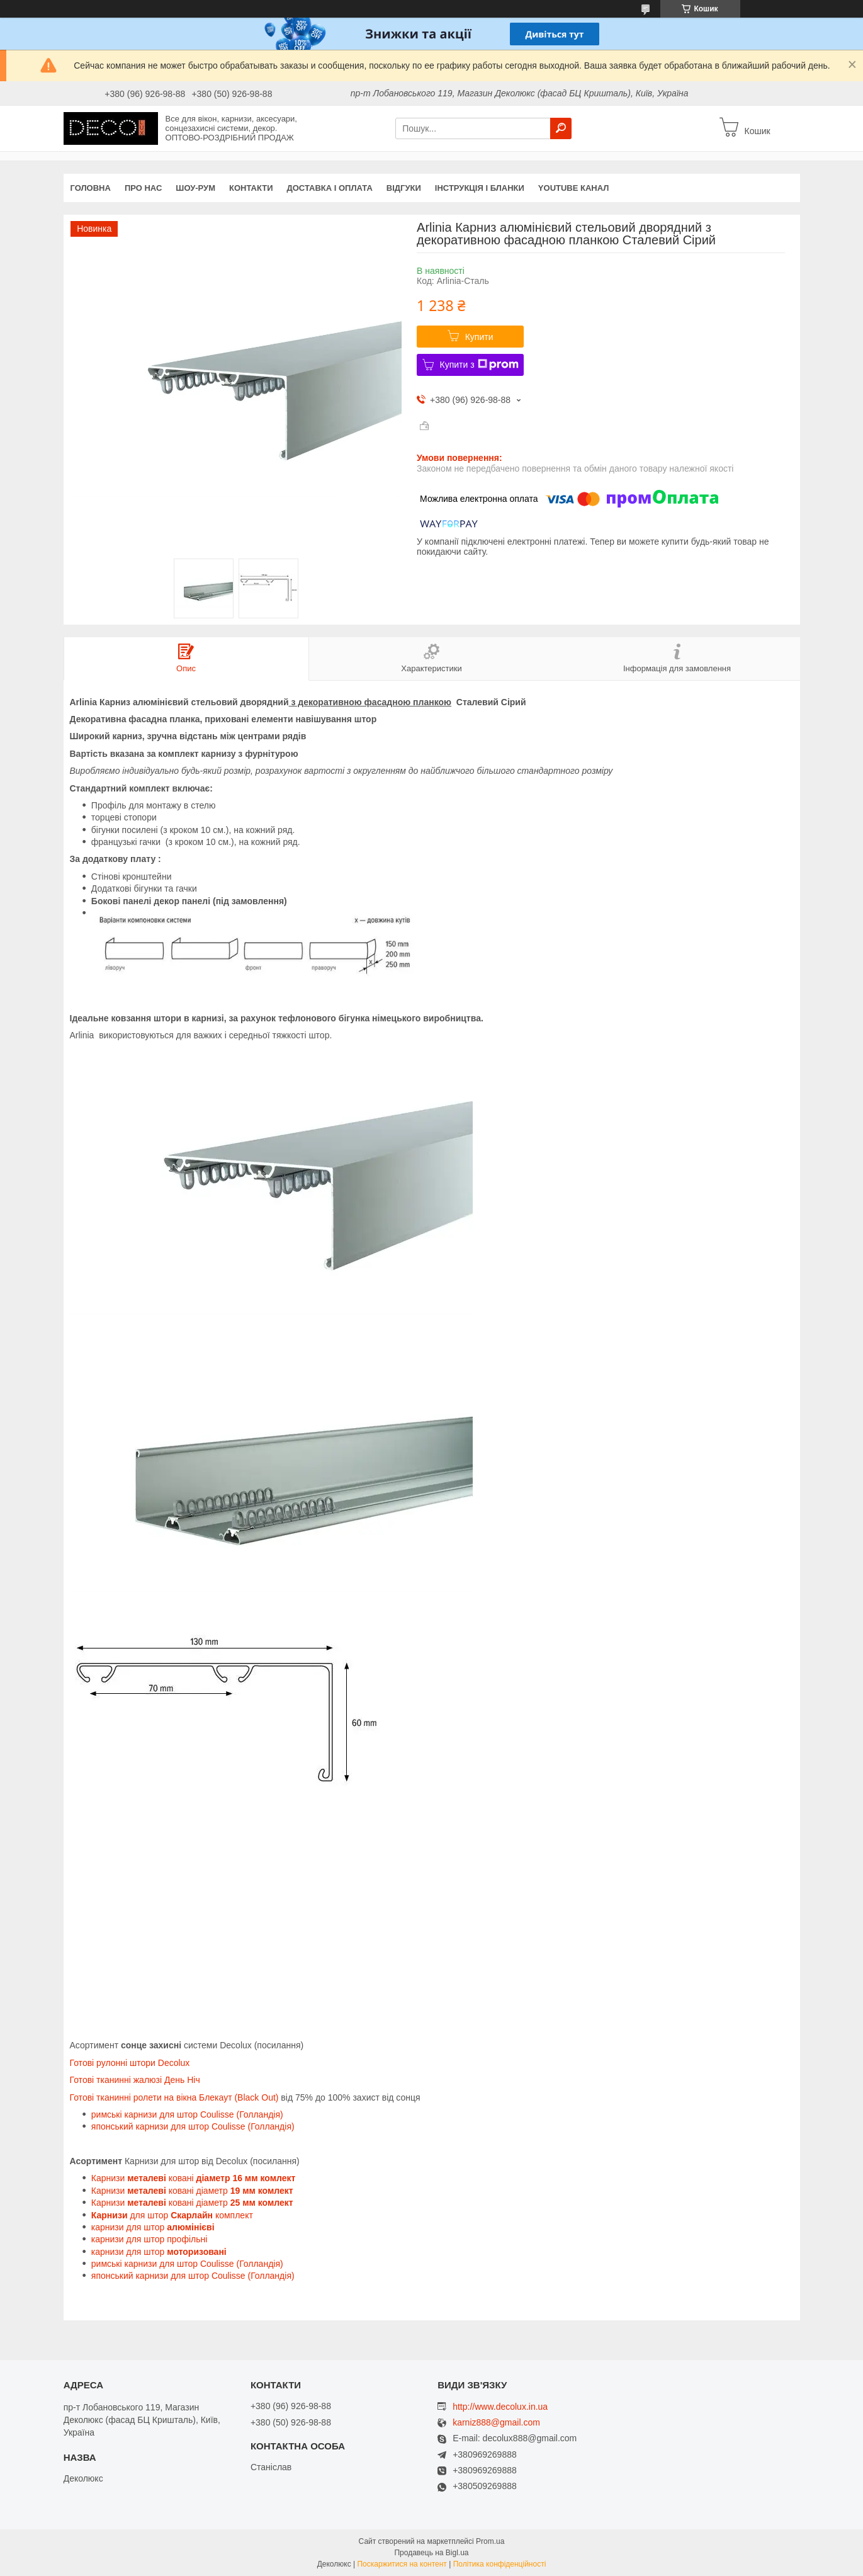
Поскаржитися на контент (401, 2564)
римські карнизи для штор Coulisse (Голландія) (187, 2114)
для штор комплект (172, 2215)
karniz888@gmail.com (496, 2422)
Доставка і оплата (330, 188)
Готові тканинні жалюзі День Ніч (135, 2080)
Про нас (143, 188)
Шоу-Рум (195, 188)
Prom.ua (490, 2541)
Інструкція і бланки (479, 188)
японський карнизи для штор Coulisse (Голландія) (193, 2126)
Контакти (251, 188)
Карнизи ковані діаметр (192, 2191)
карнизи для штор (153, 2227)
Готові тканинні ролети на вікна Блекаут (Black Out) (174, 2097)
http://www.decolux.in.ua (500, 2407)
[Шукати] (561, 128)
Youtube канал (573, 188)
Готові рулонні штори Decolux (130, 2063)
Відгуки (403, 188)
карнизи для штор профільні (149, 2239)
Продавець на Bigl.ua (431, 2552)
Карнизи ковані (193, 2178)
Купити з (479, 364)
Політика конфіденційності (499, 2564)
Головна (91, 188)
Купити (479, 337)
